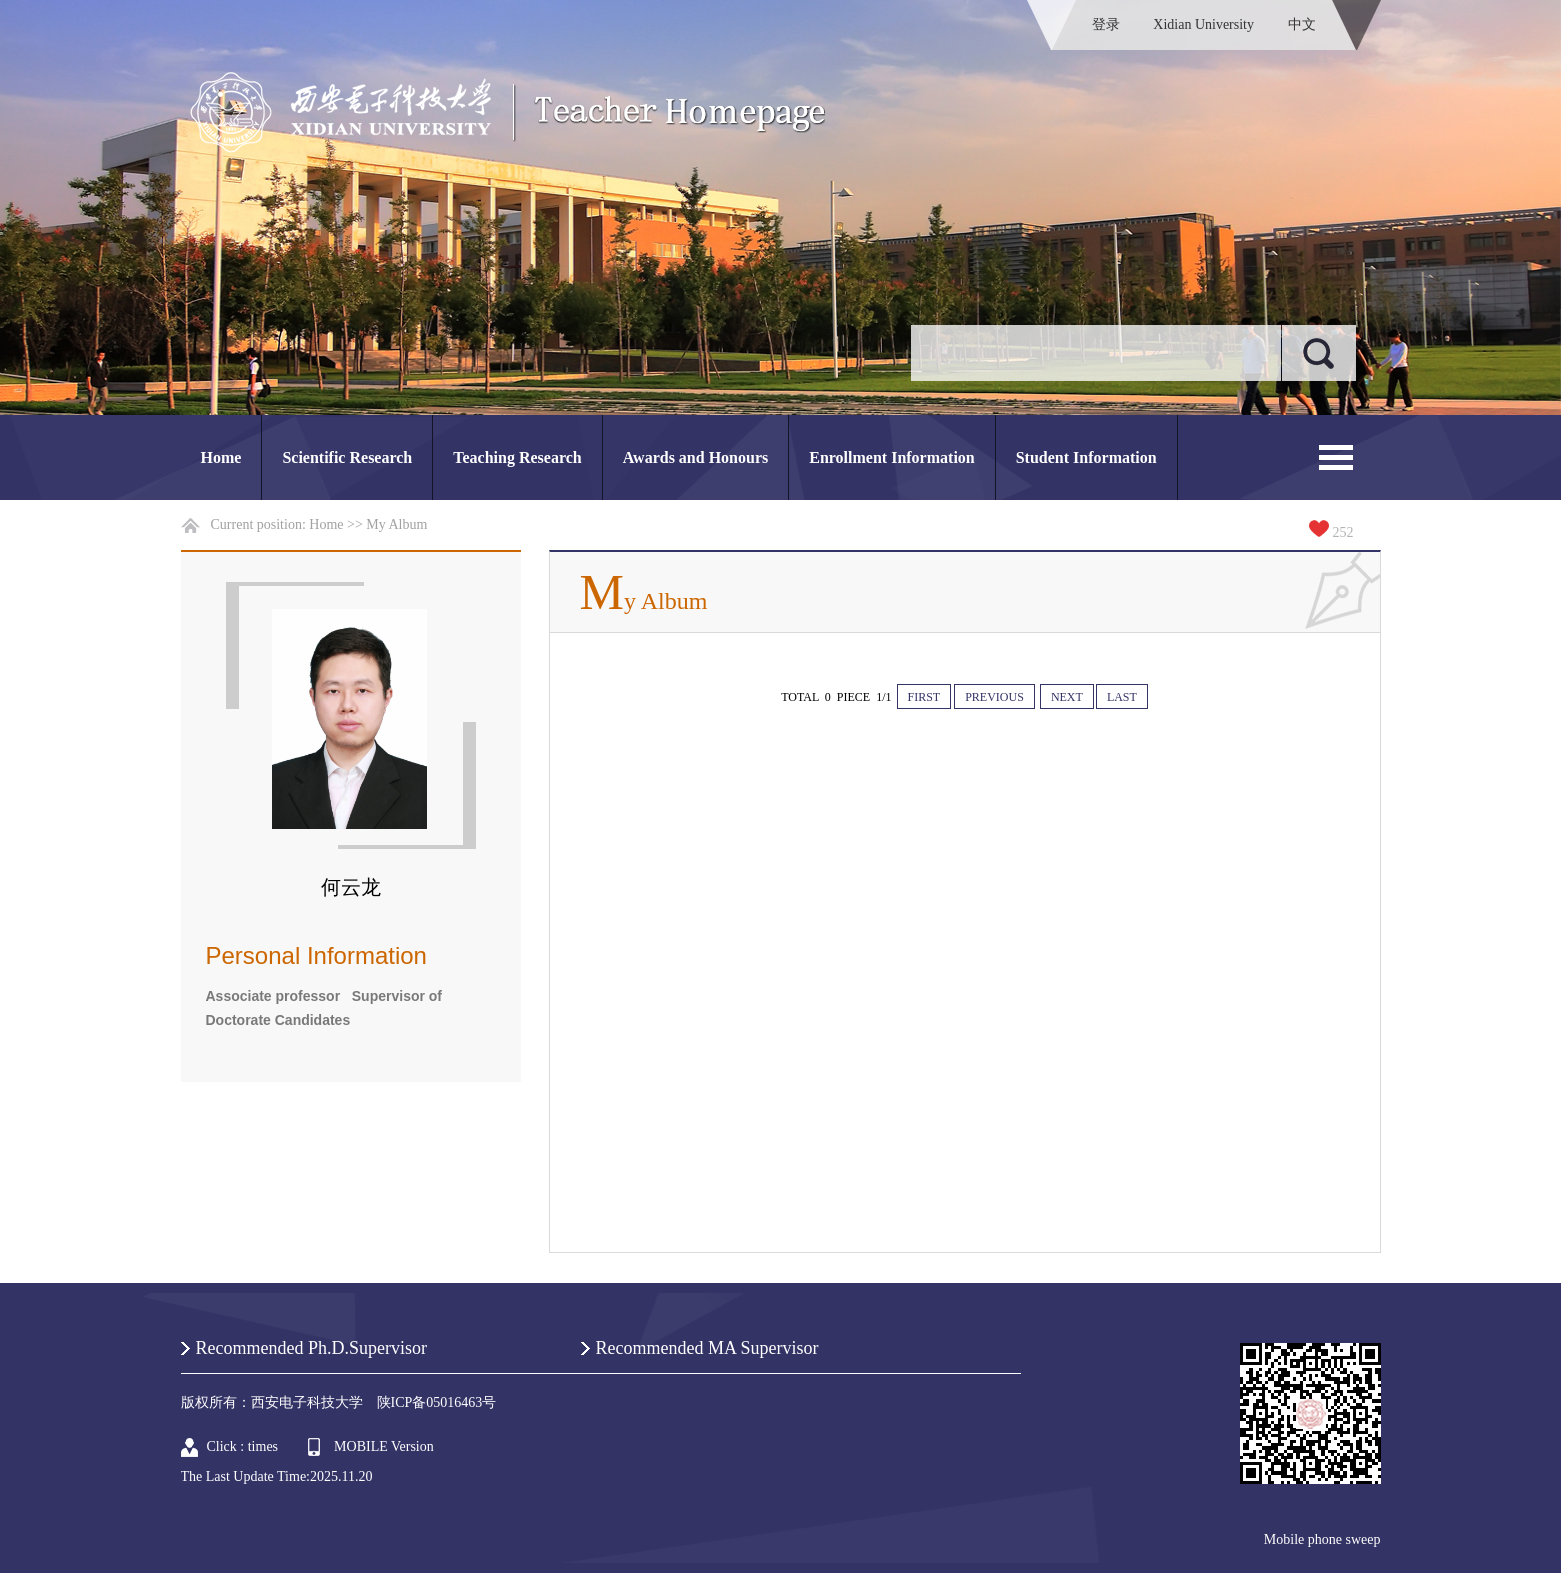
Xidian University (1203, 24)
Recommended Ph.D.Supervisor (311, 1348)
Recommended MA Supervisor (707, 1348)
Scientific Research (347, 457)
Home (221, 457)
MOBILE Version (384, 1446)
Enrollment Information (891, 457)
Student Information (1086, 457)
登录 (1106, 24)
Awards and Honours (696, 457)
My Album (396, 524)
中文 (1302, 24)
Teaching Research (517, 457)
